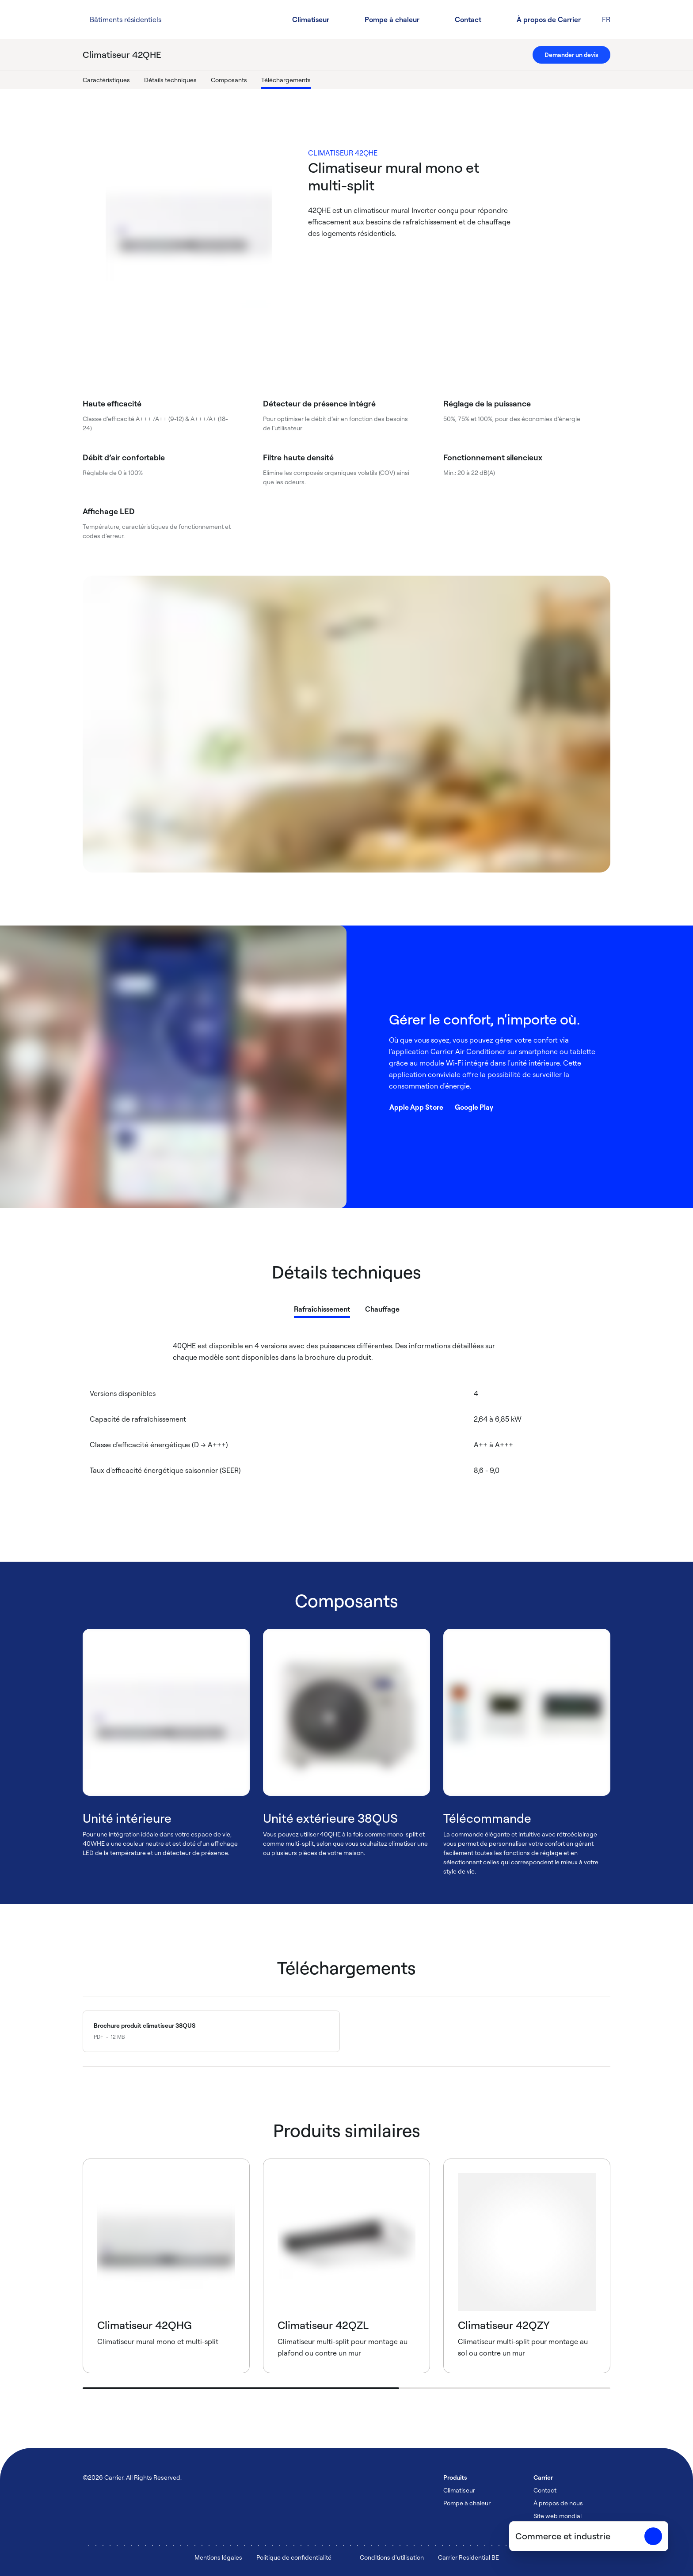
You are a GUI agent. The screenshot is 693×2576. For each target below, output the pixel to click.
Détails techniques (170, 79)
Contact (468, 19)
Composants (229, 79)
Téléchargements (286, 79)
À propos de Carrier (549, 19)
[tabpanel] (346, 1424)
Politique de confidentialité (293, 2557)
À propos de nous (558, 2503)
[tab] (322, 1307)
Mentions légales (218, 2557)
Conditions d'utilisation (392, 2557)
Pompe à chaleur (392, 19)
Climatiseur (310, 19)
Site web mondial (557, 2515)
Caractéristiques (106, 79)
